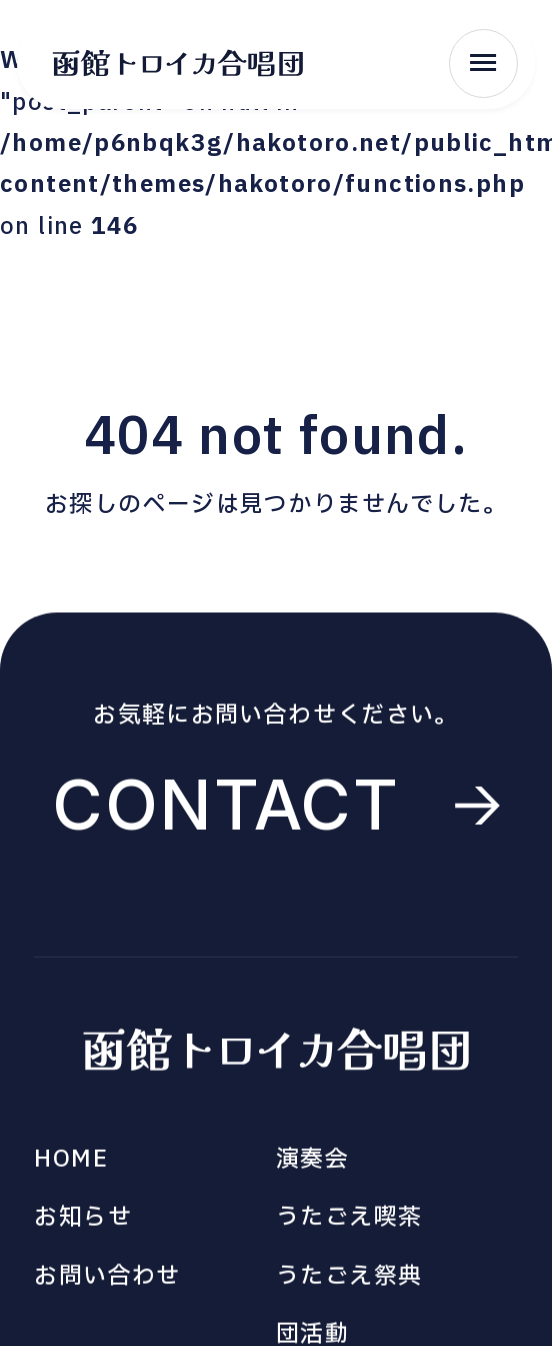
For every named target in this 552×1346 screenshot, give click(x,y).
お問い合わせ (107, 1281)
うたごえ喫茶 (349, 1222)
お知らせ (83, 1222)
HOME (71, 1164)
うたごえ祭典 (349, 1281)
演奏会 (312, 1164)
